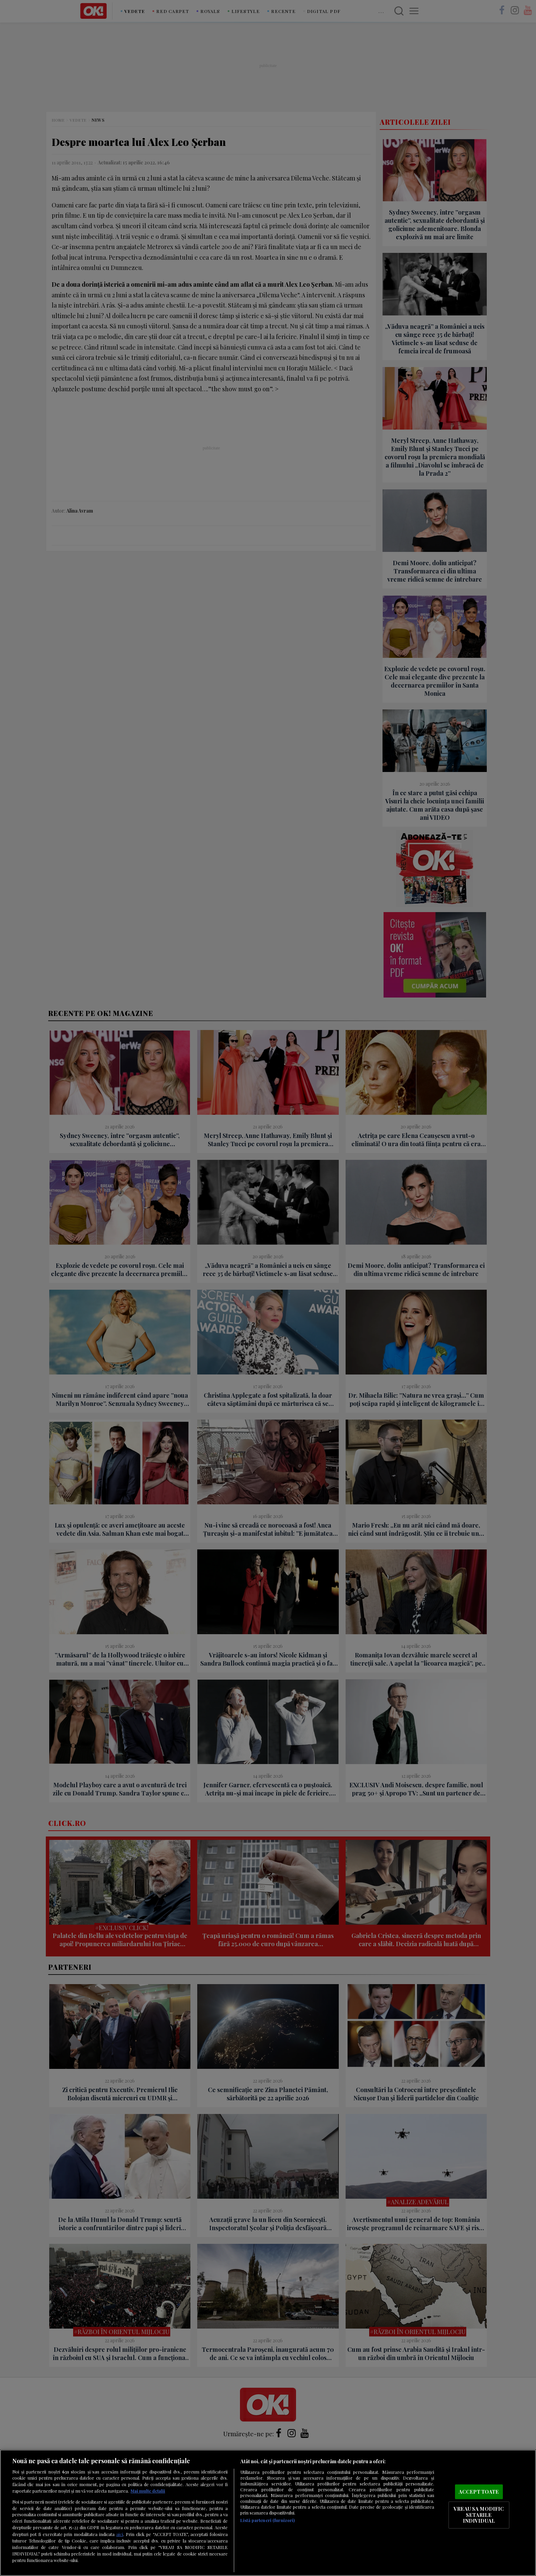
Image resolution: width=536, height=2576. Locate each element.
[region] (268, 2513)
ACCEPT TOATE (479, 2491)
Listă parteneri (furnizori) (267, 2520)
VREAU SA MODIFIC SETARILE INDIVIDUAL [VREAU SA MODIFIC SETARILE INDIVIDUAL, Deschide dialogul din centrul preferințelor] (479, 2514)
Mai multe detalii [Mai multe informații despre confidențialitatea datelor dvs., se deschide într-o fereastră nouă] (148, 2491)
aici (119, 2534)
